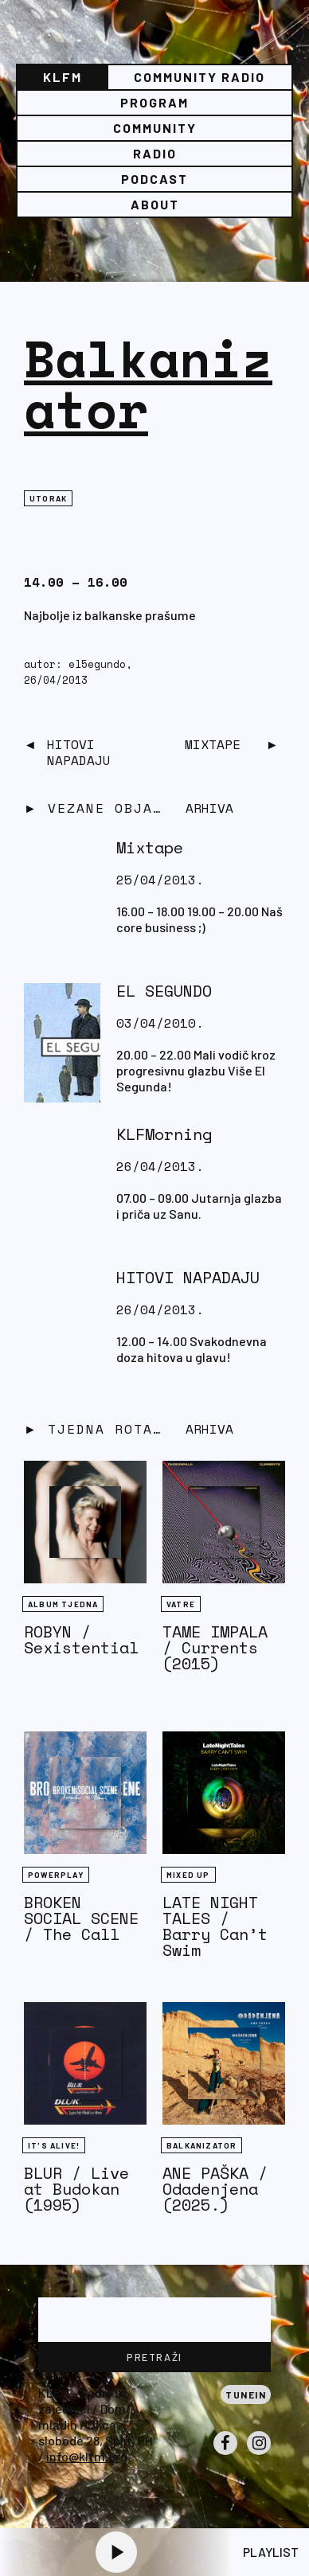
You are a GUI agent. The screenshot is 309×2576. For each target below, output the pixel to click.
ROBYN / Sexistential (81, 1639)
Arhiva (209, 1428)
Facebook (225, 2454)
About (155, 204)
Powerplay (56, 1874)
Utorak (48, 498)
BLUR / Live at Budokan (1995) (76, 2188)
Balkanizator (148, 383)
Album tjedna (63, 1604)
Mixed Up (188, 1874)
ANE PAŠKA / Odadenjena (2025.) (215, 2188)
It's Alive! (54, 2145)
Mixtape (213, 744)
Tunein (245, 2394)
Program (154, 102)
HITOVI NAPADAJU (79, 752)
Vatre (180, 1604)
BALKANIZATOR (201, 2145)
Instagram (259, 2454)
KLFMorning (164, 1134)
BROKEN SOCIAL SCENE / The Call (81, 1918)
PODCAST (154, 178)
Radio (155, 153)
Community (155, 127)
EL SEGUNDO (164, 990)
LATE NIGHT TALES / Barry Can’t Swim (215, 1926)
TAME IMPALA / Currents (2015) (215, 1647)
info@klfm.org (86, 2456)
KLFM (62, 76)
